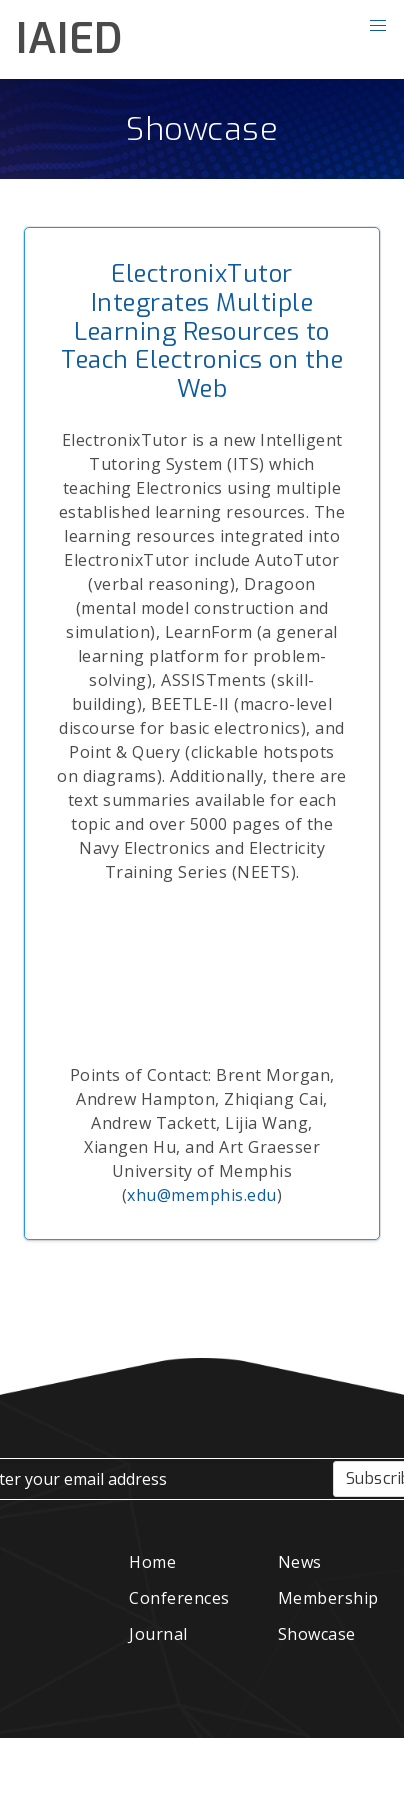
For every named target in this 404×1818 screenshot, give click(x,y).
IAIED (69, 39)
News (300, 1562)
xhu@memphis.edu (202, 1195)
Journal (158, 1634)
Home (152, 1562)
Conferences (179, 1598)
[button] (378, 26)
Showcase (202, 129)
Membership (328, 1598)
